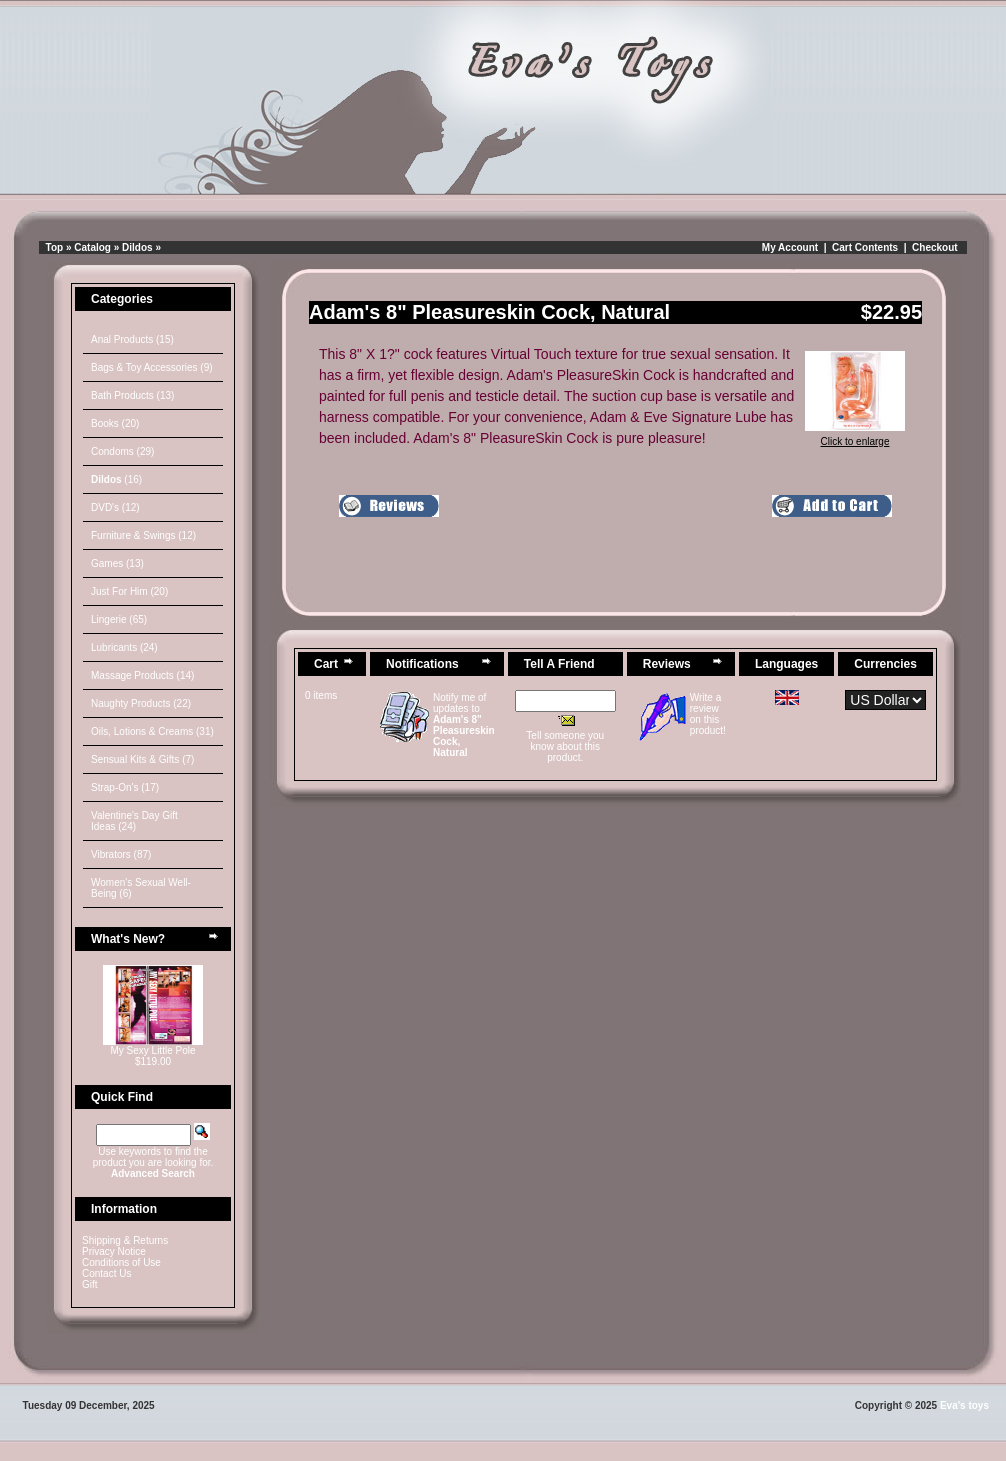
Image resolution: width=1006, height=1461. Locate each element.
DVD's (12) (115, 507)
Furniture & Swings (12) (143, 535)
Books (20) (115, 423)
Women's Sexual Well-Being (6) (141, 888)
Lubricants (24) (124, 647)
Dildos (137, 247)
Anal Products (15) (132, 339)
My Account (790, 247)
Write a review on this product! (708, 714)
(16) (116, 479)
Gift (90, 1284)
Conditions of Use (121, 1262)
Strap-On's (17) (125, 787)
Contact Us (106, 1273)
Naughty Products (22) (141, 703)
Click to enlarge (855, 437)
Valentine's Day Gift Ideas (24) (134, 821)
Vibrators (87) (121, 854)
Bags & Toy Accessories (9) (152, 367)
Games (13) (117, 563)
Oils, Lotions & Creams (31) (152, 731)
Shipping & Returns (125, 1240)
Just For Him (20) (129, 591)
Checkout (935, 247)
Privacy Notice (114, 1251)
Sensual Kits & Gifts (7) (142, 759)
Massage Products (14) (142, 675)
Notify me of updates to (464, 725)
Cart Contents (865, 247)
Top (55, 247)
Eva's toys (964, 1405)
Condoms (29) (122, 451)
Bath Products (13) (132, 395)
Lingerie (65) (119, 619)
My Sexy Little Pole (152, 1050)
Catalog (92, 247)
